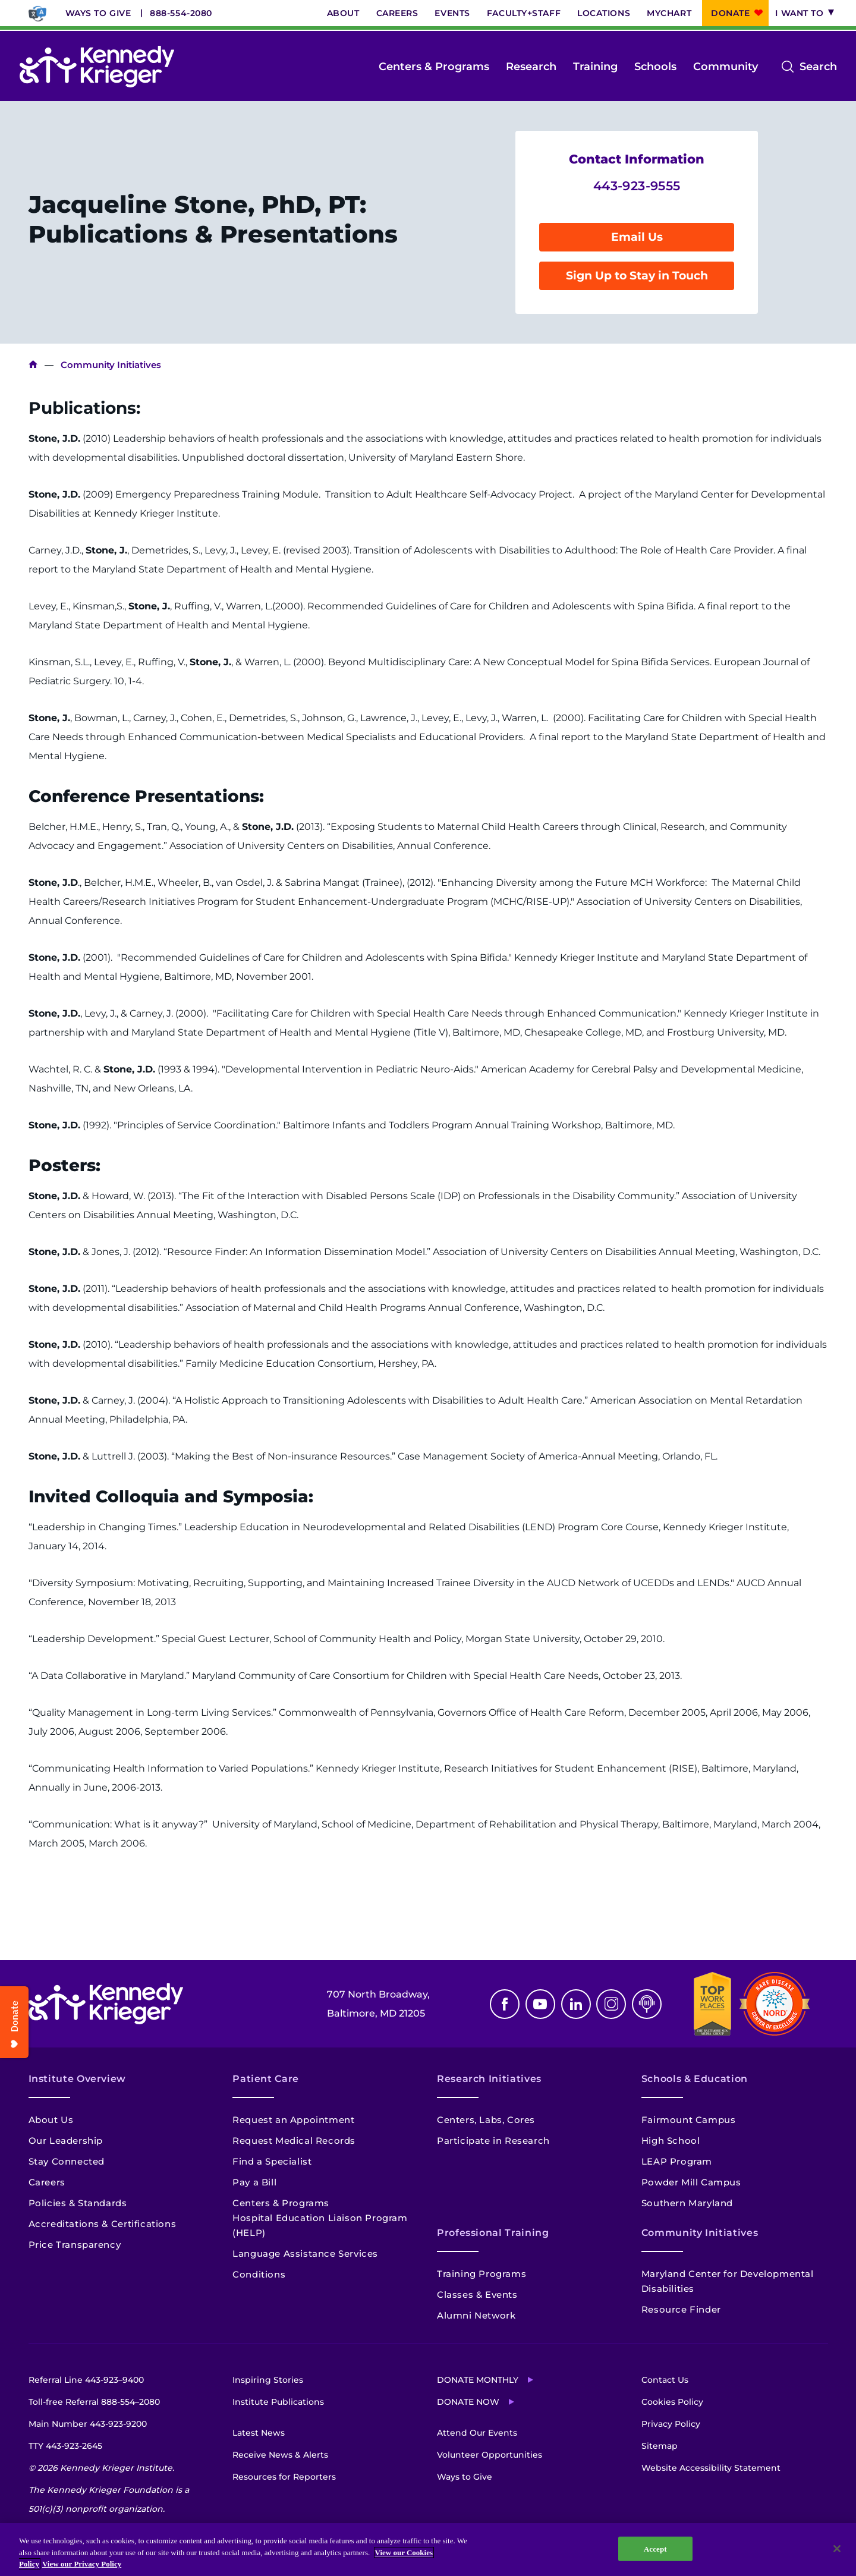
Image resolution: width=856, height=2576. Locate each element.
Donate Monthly (477, 2379)
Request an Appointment (293, 2119)
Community (725, 66)
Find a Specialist (271, 2161)
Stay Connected (67, 2161)
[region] (428, 2549)
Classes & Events (477, 2294)
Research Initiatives (489, 2078)
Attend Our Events (477, 2432)
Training (595, 66)
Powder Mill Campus (691, 2182)
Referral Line (86, 2379)
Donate (730, 13)
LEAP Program (676, 2161)
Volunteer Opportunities (489, 2454)
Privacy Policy (670, 2423)
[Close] (837, 2549)
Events (452, 13)
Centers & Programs (434, 66)
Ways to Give (98, 13)
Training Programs (481, 2273)
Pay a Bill (254, 2182)
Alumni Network (476, 2315)
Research (531, 66)
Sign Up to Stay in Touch (637, 275)
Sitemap (659, 2445)
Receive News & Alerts (280, 2454)
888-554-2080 (181, 13)
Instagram (611, 2004)
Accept (655, 2548)
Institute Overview (78, 2078)
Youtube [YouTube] (540, 2004)
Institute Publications (278, 2401)
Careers (397, 13)
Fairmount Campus (688, 2119)
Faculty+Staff (524, 13)
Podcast (647, 2004)
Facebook (505, 2004)
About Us (51, 2119)
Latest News (258, 2432)
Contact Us (664, 2379)
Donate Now (468, 2401)
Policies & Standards (78, 2203)
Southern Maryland (687, 2203)
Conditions (258, 2274)
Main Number (88, 2423)
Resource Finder (681, 2309)
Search (818, 66)
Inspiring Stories (267, 2379)
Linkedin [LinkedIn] (576, 2004)
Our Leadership (66, 2140)
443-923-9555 (637, 185)
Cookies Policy (672, 2401)
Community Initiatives (699, 2232)
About (343, 13)
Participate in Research (493, 2140)
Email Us (637, 237)
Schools (655, 66)
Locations (603, 13)
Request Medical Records (293, 2140)
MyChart (669, 13)
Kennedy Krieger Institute (33, 364)
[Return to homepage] (97, 66)
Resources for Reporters (284, 2476)
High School (670, 2140)
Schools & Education (694, 2078)
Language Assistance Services (305, 2253)
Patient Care (265, 2078)
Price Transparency (75, 2244)
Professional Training (493, 2232)
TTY (65, 2445)
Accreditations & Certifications (103, 2223)
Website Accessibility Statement (711, 2467)
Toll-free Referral (94, 2401)
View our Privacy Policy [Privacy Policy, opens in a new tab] (81, 2563)
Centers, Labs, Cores (486, 2119)
